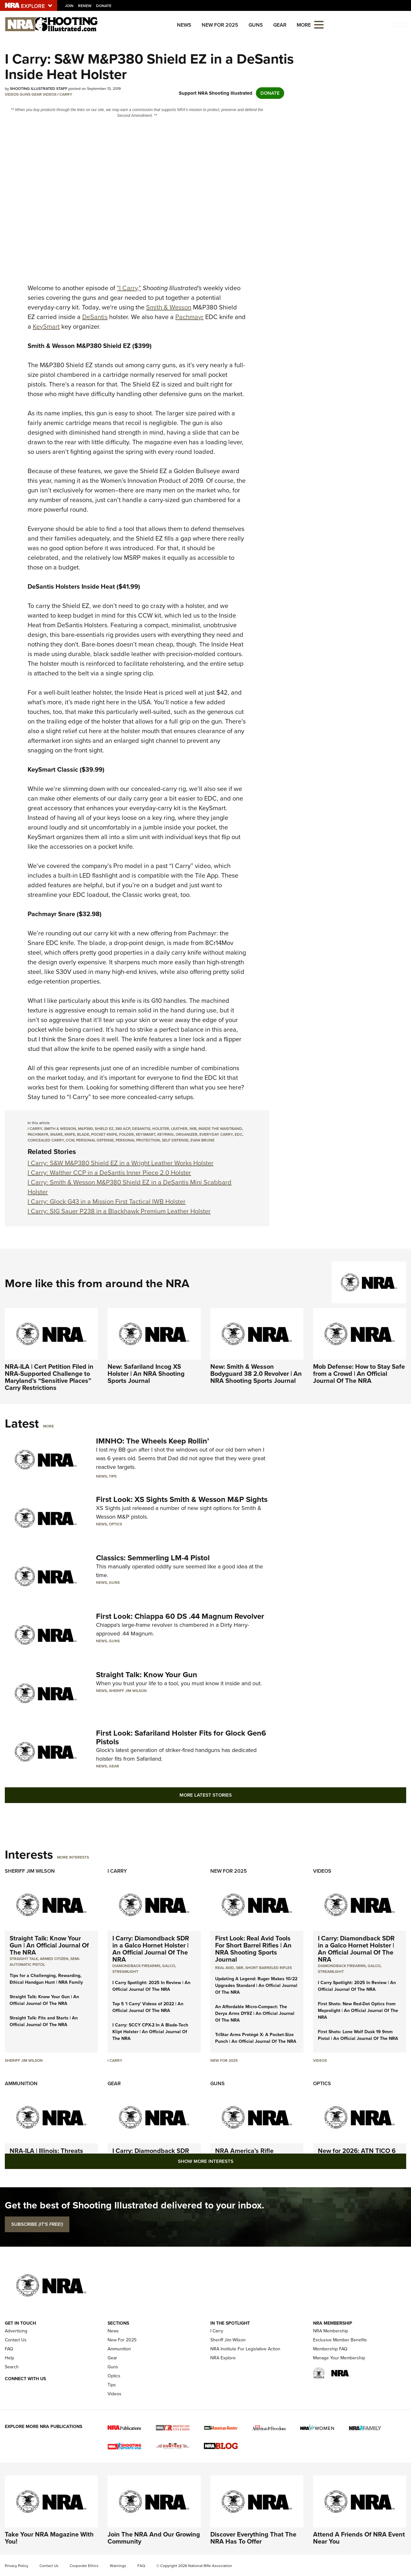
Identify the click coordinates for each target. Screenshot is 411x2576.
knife (70, 1134)
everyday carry (216, 1134)
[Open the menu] (319, 24)
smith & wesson (60, 1129)
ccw (70, 1140)
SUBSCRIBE (37, 2224)
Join (69, 6)
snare (56, 1134)
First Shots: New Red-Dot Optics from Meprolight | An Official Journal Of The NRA (358, 2010)
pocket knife (104, 1134)
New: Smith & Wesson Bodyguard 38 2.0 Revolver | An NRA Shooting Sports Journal (256, 1373)
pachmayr (38, 1134)
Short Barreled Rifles (268, 1968)
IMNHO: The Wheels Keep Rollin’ (152, 1441)
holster (160, 1129)
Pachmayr (189, 317)
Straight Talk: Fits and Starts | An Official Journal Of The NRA (44, 2021)
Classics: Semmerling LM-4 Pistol (153, 1558)
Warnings (118, 2566)
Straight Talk (24, 1959)
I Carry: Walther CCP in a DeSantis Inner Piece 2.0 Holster (109, 1172)
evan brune (202, 1140)
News (184, 25)
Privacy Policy (16, 2566)
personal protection (138, 1140)
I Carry (64, 94)
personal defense (95, 1140)
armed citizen (54, 1959)
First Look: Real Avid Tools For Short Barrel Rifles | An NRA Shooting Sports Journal (253, 1948)
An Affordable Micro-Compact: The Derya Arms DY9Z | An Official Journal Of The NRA (254, 2013)
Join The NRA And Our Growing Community (154, 2537)
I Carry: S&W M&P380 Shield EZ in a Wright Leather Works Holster (121, 1163)
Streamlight (125, 1971)
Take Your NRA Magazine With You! (49, 2537)
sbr (239, 1968)
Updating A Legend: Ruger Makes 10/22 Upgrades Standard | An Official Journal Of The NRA (256, 1985)
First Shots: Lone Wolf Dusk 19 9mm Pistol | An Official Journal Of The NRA (358, 2035)
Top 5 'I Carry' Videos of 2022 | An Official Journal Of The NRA (147, 2007)
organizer (186, 1134)
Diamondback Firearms (136, 1966)
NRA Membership (330, 2331)
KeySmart (46, 326)
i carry (35, 1129)
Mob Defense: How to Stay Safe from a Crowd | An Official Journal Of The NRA (359, 1373)
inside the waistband (220, 1129)
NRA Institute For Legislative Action (245, 2349)
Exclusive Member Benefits (340, 2340)
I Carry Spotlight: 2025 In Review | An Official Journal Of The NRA (151, 1986)
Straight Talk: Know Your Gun (146, 1674)
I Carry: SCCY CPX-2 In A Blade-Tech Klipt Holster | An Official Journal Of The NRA (150, 2032)
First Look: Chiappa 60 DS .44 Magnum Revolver (180, 1616)
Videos (12, 94)
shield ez (104, 1129)
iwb (193, 1129)
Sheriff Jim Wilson (128, 1691)
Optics (115, 1524)
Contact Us (16, 2340)
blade (83, 1134)
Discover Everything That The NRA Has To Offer (253, 2537)
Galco (168, 1966)
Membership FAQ (330, 2349)
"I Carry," (129, 288)
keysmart (145, 1134)
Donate (103, 6)
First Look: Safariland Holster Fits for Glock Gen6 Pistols (181, 1737)
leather (179, 1129)
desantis (141, 1129)
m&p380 (85, 1129)
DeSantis (95, 317)
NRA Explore (223, 2358)
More (48, 1426)
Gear (279, 25)
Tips (113, 1476)
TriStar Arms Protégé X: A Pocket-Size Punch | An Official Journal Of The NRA (255, 2038)
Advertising (16, 2331)
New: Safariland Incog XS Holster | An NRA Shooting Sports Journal (146, 1373)
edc (238, 1134)
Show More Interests (205, 2161)
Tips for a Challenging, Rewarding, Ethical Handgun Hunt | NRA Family (46, 1979)
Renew (85, 6)
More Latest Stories (205, 1795)
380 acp (122, 1129)
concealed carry (46, 1140)
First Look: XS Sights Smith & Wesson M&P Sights (181, 1499)
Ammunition (21, 2083)
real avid (224, 1968)
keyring (165, 1134)
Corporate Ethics (84, 2566)
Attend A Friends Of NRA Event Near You (359, 2537)
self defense (175, 1140)
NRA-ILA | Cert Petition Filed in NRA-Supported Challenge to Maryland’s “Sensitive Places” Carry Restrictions (49, 1377)
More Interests (73, 1857)
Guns (256, 25)
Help (9, 2358)
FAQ (9, 2349)
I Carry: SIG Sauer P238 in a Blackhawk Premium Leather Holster (119, 1211)
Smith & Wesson (168, 307)
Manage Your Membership (339, 2358)
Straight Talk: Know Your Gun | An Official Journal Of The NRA (49, 1945)
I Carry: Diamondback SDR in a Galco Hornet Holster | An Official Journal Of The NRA (150, 1948)
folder (126, 1134)
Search (12, 2367)
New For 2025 (220, 25)
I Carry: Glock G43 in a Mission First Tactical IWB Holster (107, 1201)
